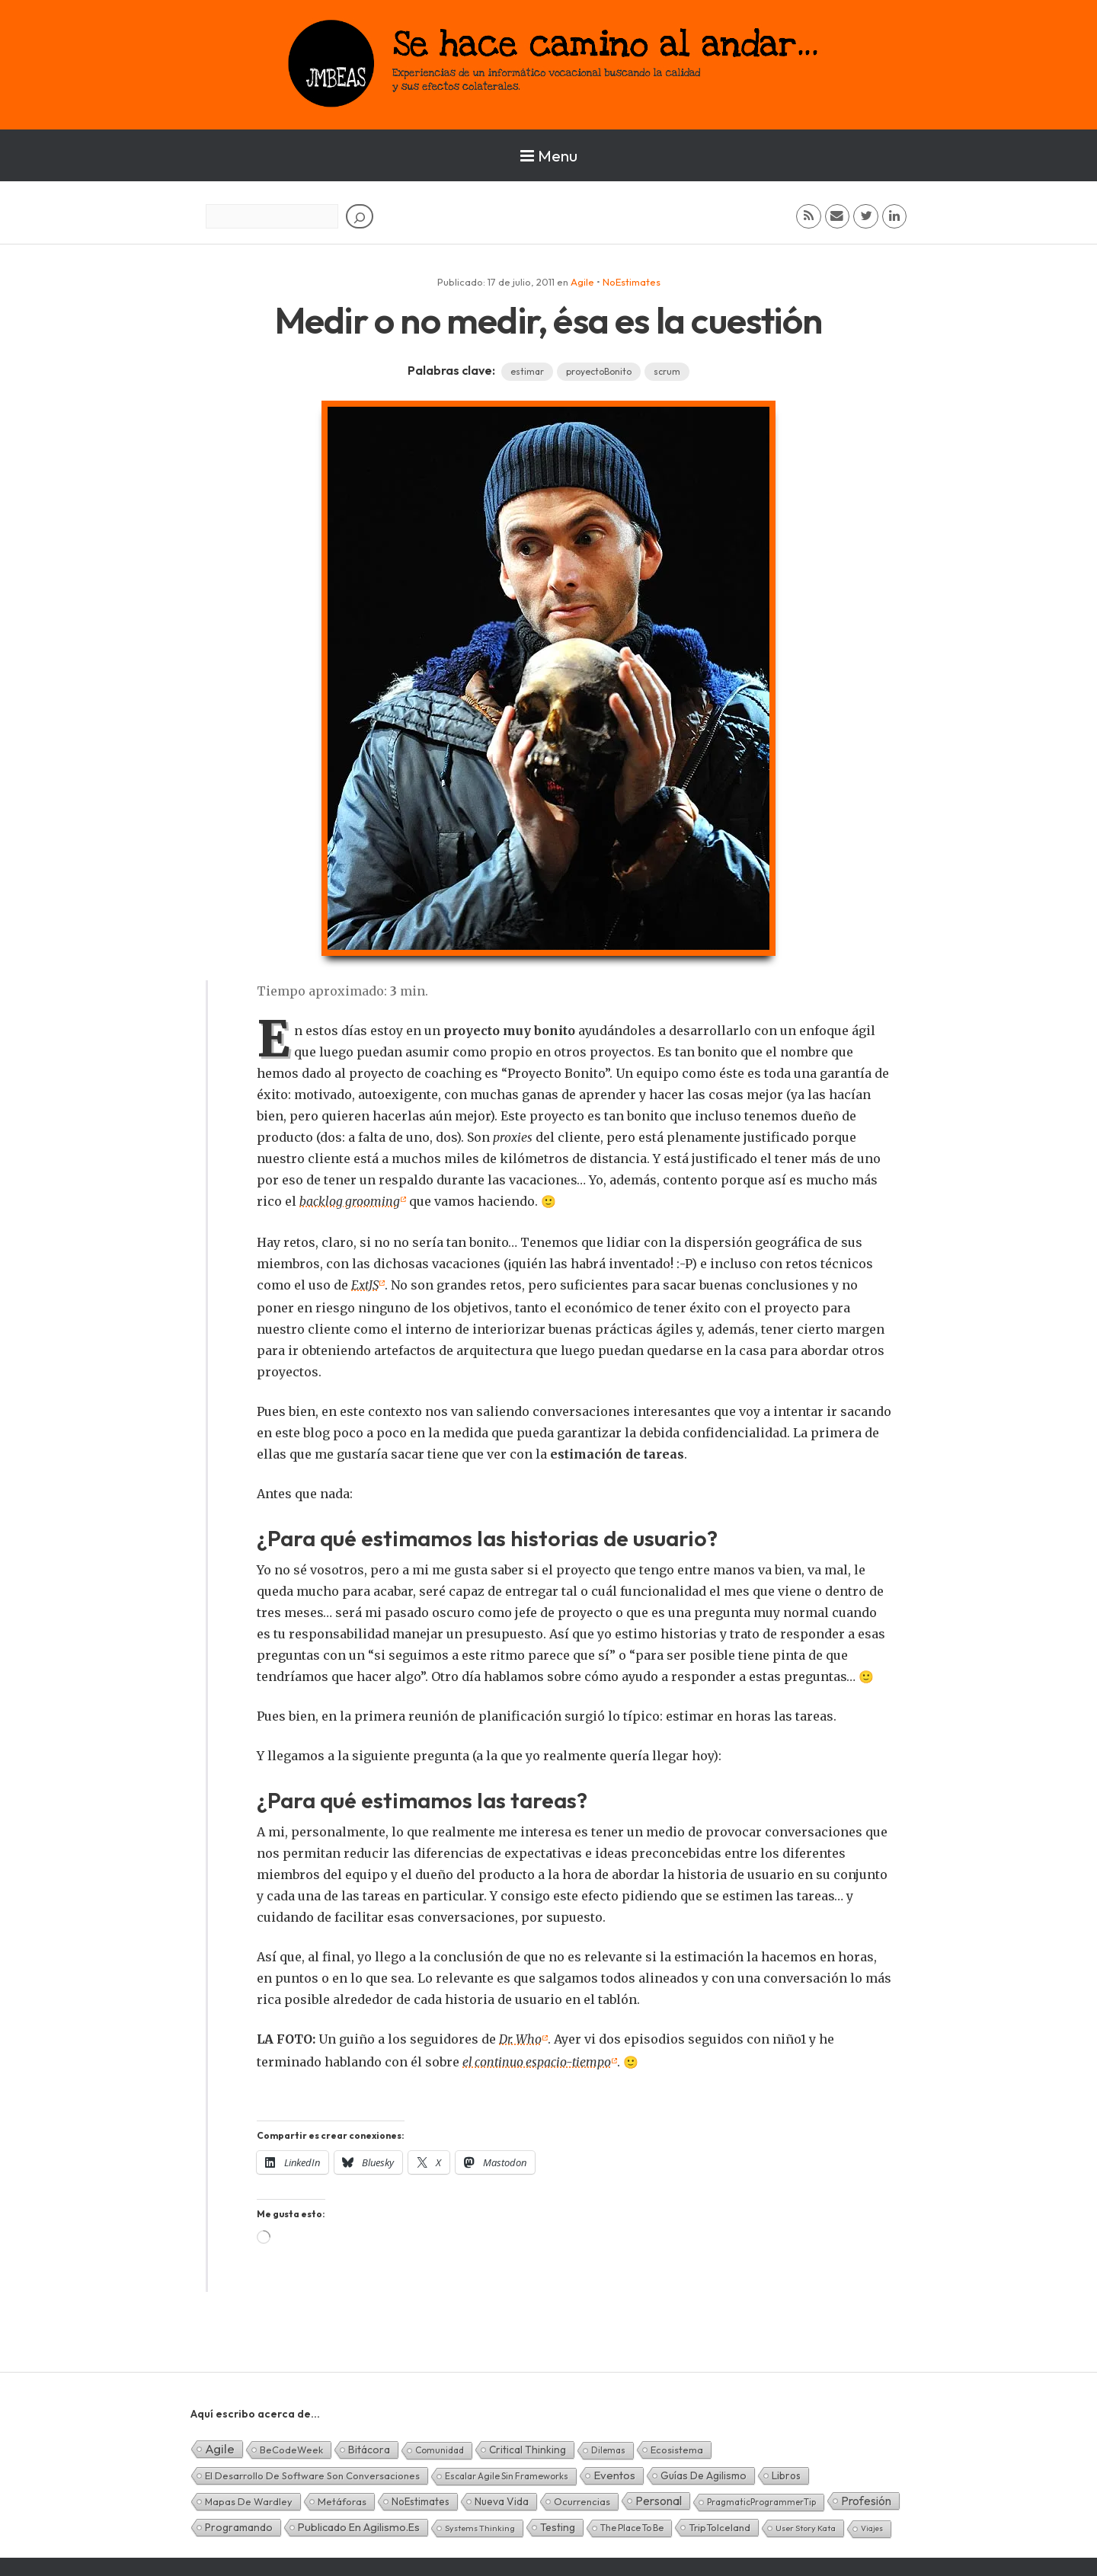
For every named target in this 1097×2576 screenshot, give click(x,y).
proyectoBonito (599, 371)
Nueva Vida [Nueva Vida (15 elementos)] (502, 2501)
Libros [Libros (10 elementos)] (786, 2475)
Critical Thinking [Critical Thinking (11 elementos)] (527, 2449)
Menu (548, 155)
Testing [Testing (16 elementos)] (557, 2527)
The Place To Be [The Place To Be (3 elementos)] (632, 2527)
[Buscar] (359, 216)
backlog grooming (350, 1201)
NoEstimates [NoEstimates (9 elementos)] (420, 2501)
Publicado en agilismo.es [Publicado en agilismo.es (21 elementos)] (359, 2527)
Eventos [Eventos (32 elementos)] (614, 2475)
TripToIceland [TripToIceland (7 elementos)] (719, 2527)
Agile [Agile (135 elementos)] (220, 2448)
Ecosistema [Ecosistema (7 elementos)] (677, 2449)
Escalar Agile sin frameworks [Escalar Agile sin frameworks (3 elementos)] (506, 2476)
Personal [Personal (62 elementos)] (658, 2500)
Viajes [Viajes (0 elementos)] (872, 2528)
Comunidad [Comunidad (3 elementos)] (439, 2450)
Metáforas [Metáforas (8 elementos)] (342, 2501)
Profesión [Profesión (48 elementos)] (866, 2500)
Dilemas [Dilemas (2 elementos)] (608, 2450)
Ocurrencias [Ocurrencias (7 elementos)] (582, 2501)
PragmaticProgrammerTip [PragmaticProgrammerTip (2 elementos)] (761, 2501)
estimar (527, 371)
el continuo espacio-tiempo (538, 2061)
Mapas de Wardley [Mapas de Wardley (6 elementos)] (249, 2501)
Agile (582, 282)
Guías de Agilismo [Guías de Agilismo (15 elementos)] (703, 2475)
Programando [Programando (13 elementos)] (239, 2527)
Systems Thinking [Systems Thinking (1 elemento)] (480, 2528)
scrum (667, 371)
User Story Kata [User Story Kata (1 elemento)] (806, 2528)
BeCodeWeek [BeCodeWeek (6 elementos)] (291, 2449)
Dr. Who (520, 2039)
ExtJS (365, 1285)
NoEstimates (631, 282)
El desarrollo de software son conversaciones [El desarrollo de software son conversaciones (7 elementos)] (312, 2475)
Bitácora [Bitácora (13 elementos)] (369, 2449)
